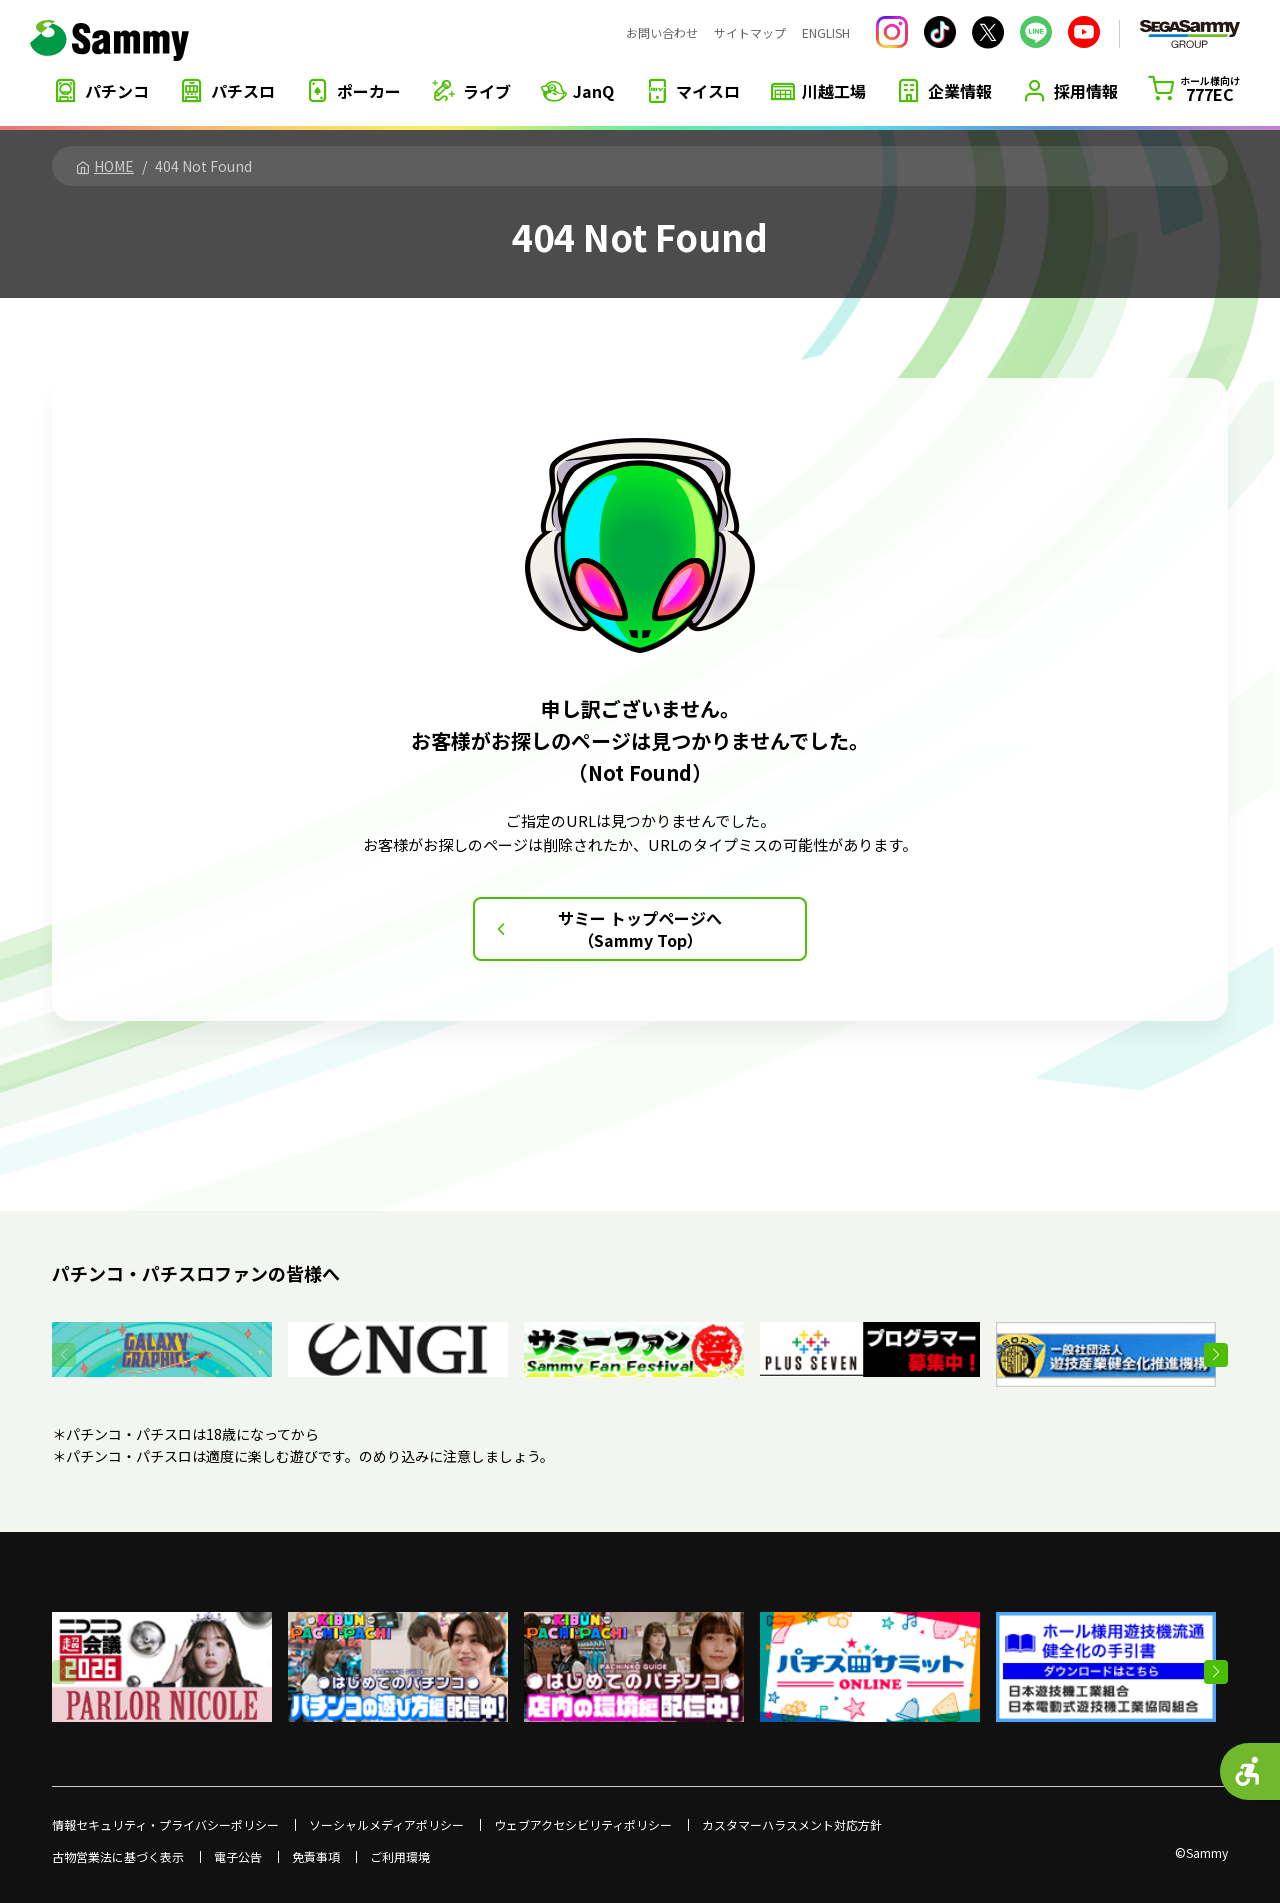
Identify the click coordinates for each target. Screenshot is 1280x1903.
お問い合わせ (662, 33)
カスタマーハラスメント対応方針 (792, 1825)
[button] (1216, 1355)
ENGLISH (826, 33)
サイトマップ (750, 33)
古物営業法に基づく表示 (118, 1857)
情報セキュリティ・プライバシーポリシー (165, 1825)
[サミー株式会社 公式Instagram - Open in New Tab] (892, 32)
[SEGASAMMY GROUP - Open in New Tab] (1190, 34)
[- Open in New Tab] (162, 1333)
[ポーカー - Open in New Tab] (353, 91)
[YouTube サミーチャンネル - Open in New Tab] (1084, 32)
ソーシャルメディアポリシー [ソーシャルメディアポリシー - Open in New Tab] (386, 1825)
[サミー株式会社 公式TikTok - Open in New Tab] (940, 32)
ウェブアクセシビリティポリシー (583, 1825)
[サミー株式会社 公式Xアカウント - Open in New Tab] (988, 32)
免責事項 (316, 1857)
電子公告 (238, 1857)
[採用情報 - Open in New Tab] (1070, 91)
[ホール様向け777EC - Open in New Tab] (1194, 89)
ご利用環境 (400, 1857)
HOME (105, 166)
